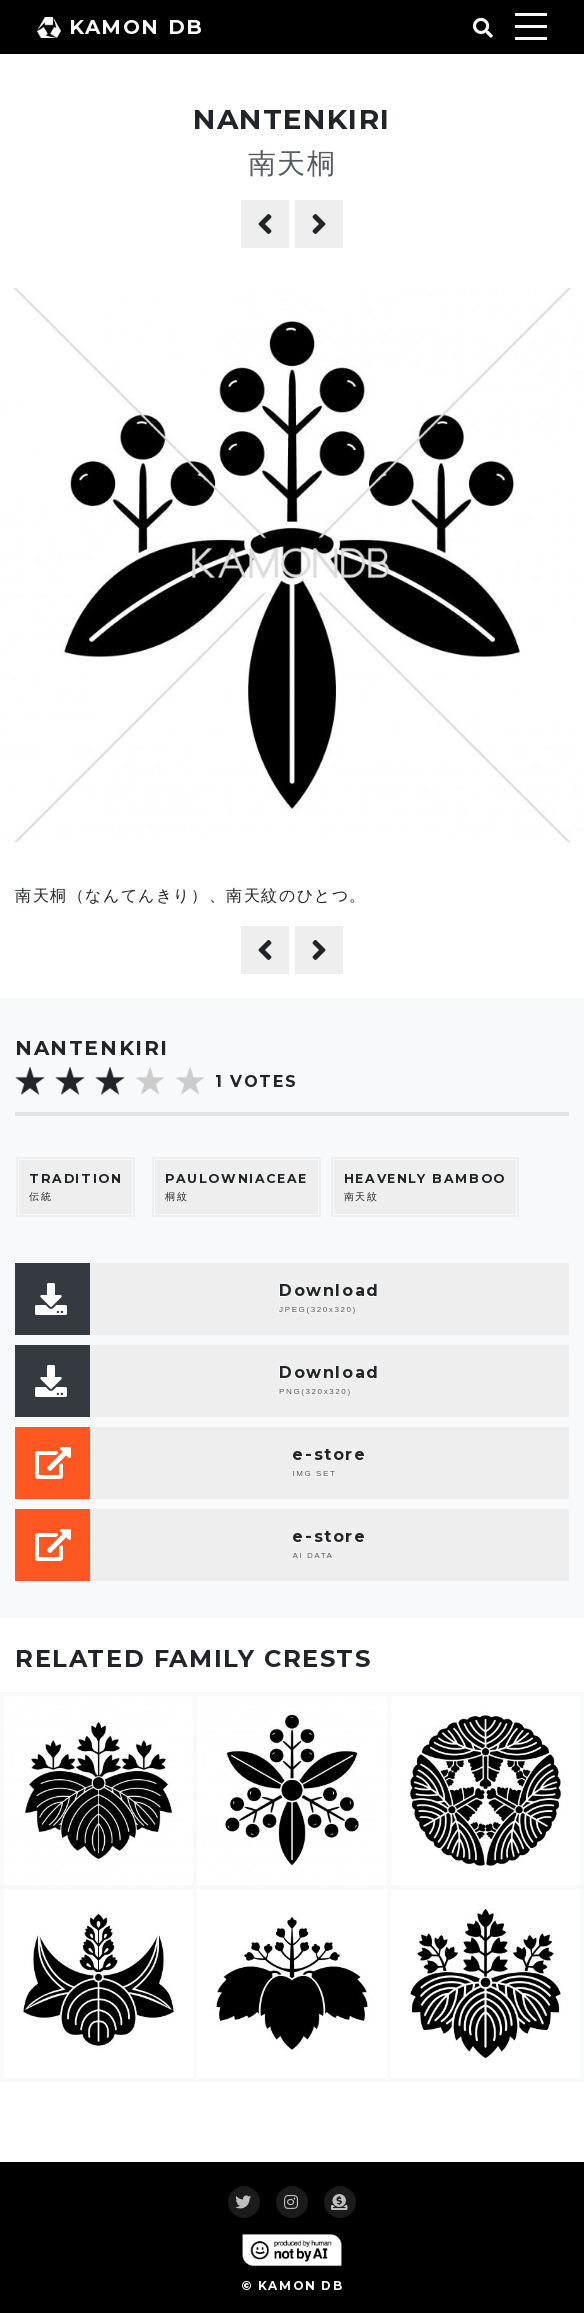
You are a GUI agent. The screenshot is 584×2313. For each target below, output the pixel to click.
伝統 (75, 1186)
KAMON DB (120, 27)
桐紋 (236, 1186)
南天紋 (425, 1186)
